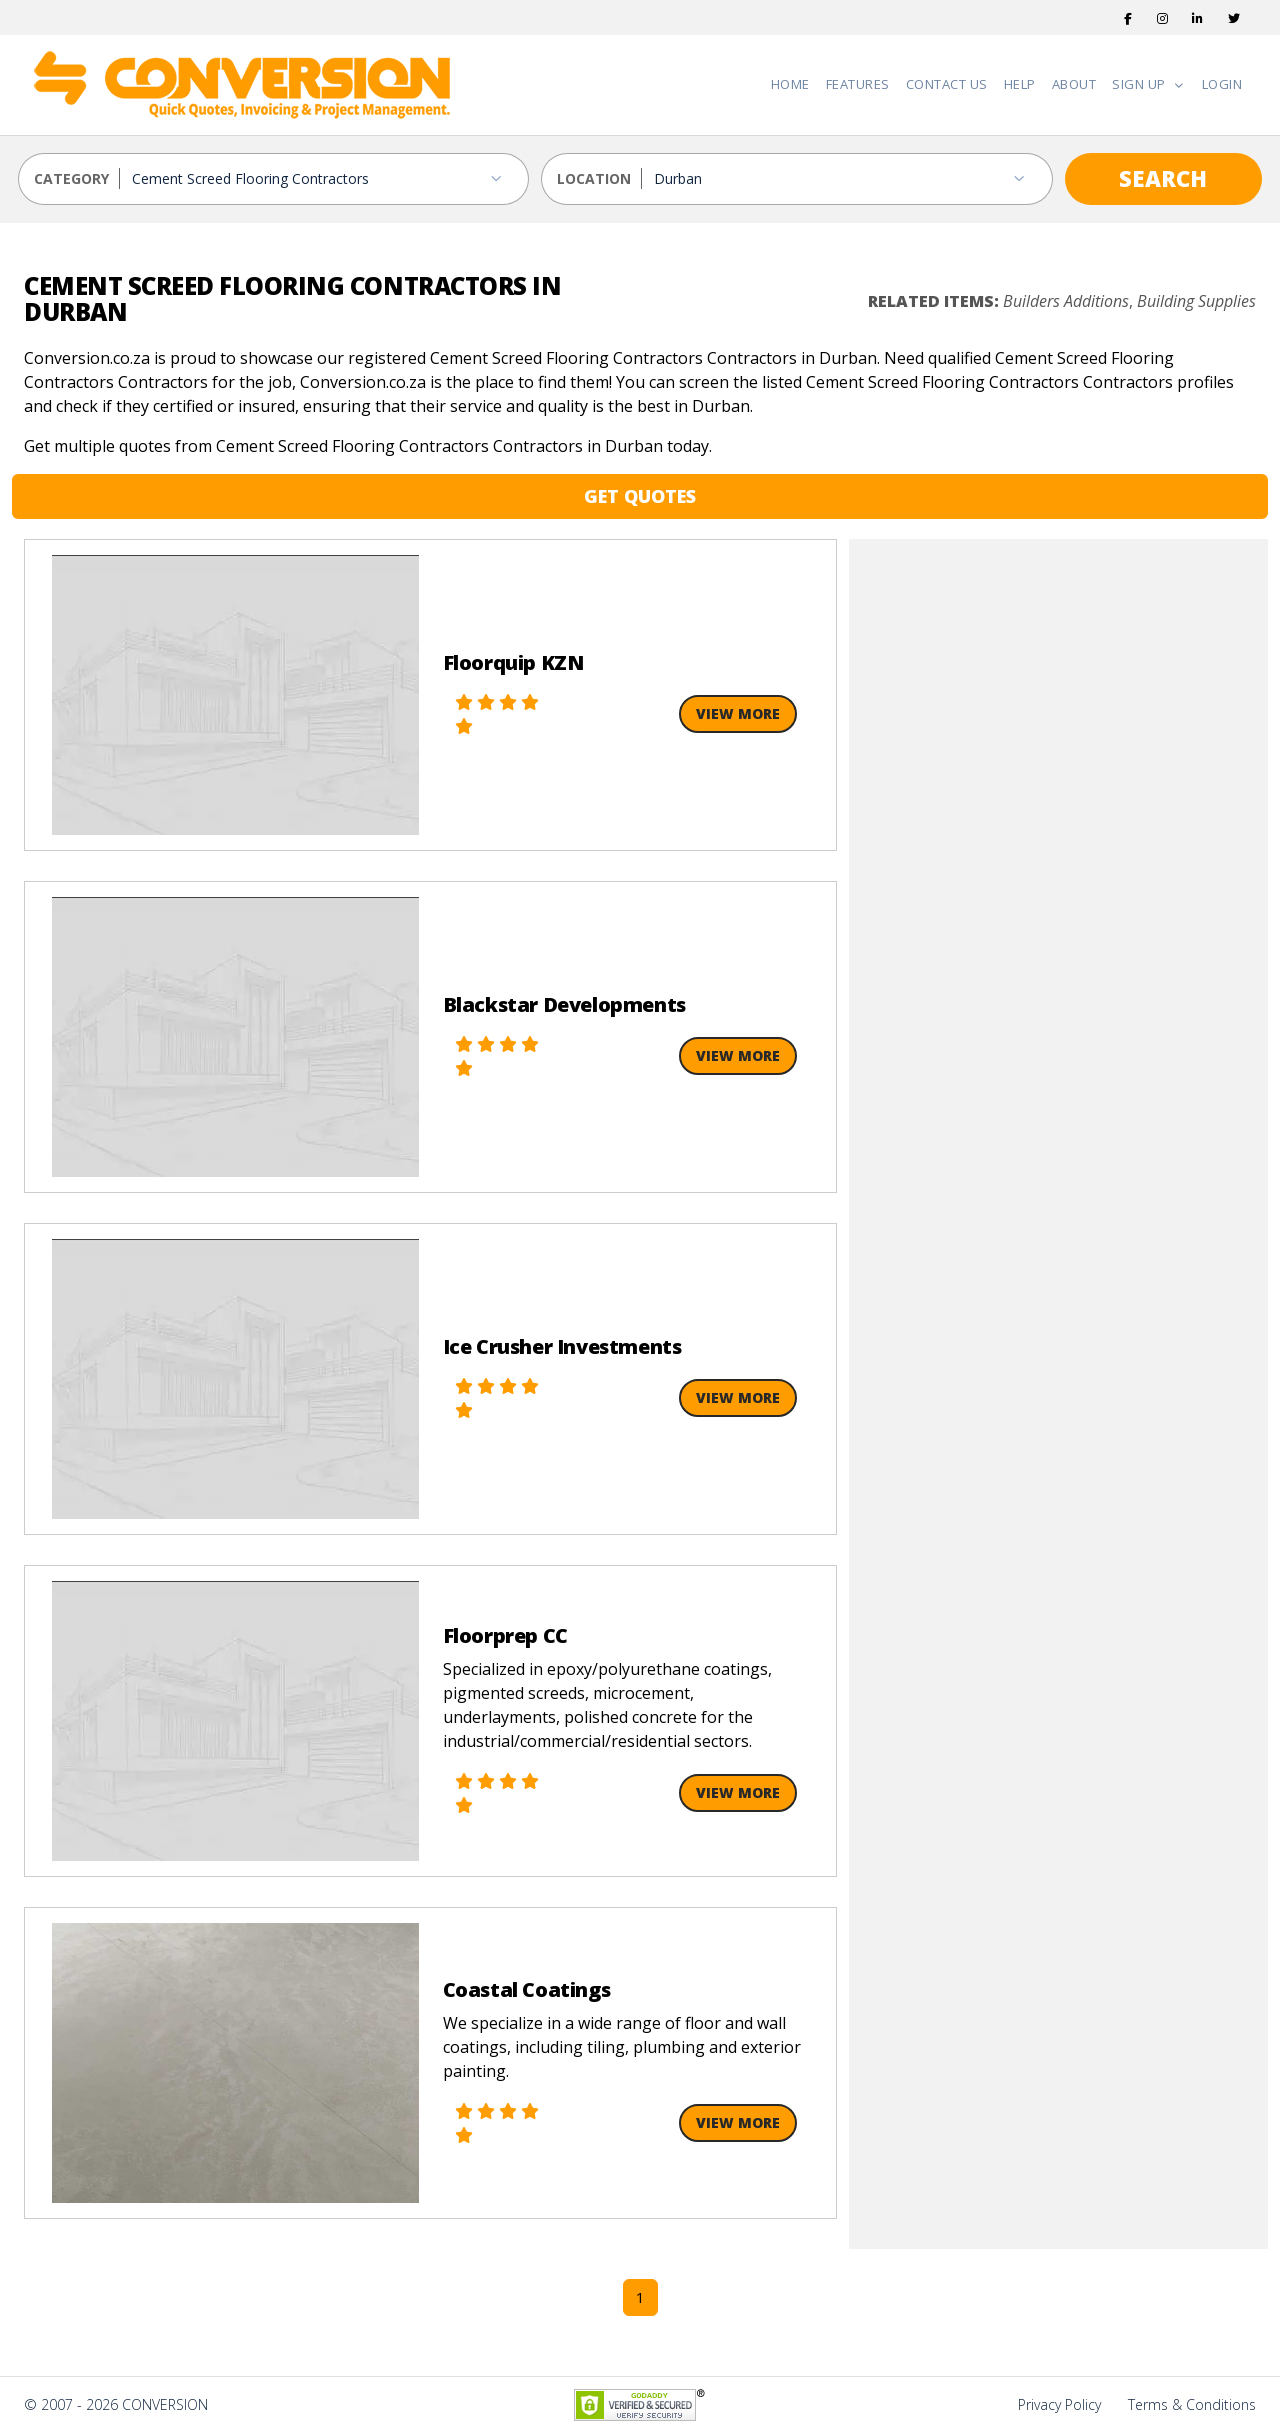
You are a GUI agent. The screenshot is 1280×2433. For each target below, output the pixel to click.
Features (858, 84)
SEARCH (1163, 178)
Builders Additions (1066, 301)
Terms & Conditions (1192, 2404)
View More (738, 713)
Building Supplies (1196, 301)
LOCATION (594, 178)
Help (1020, 84)
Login (1222, 84)
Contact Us (947, 84)
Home (790, 84)
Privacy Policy (1059, 2404)
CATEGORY (71, 178)
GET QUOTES (640, 496)
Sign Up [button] (1140, 84)
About (1074, 84)
